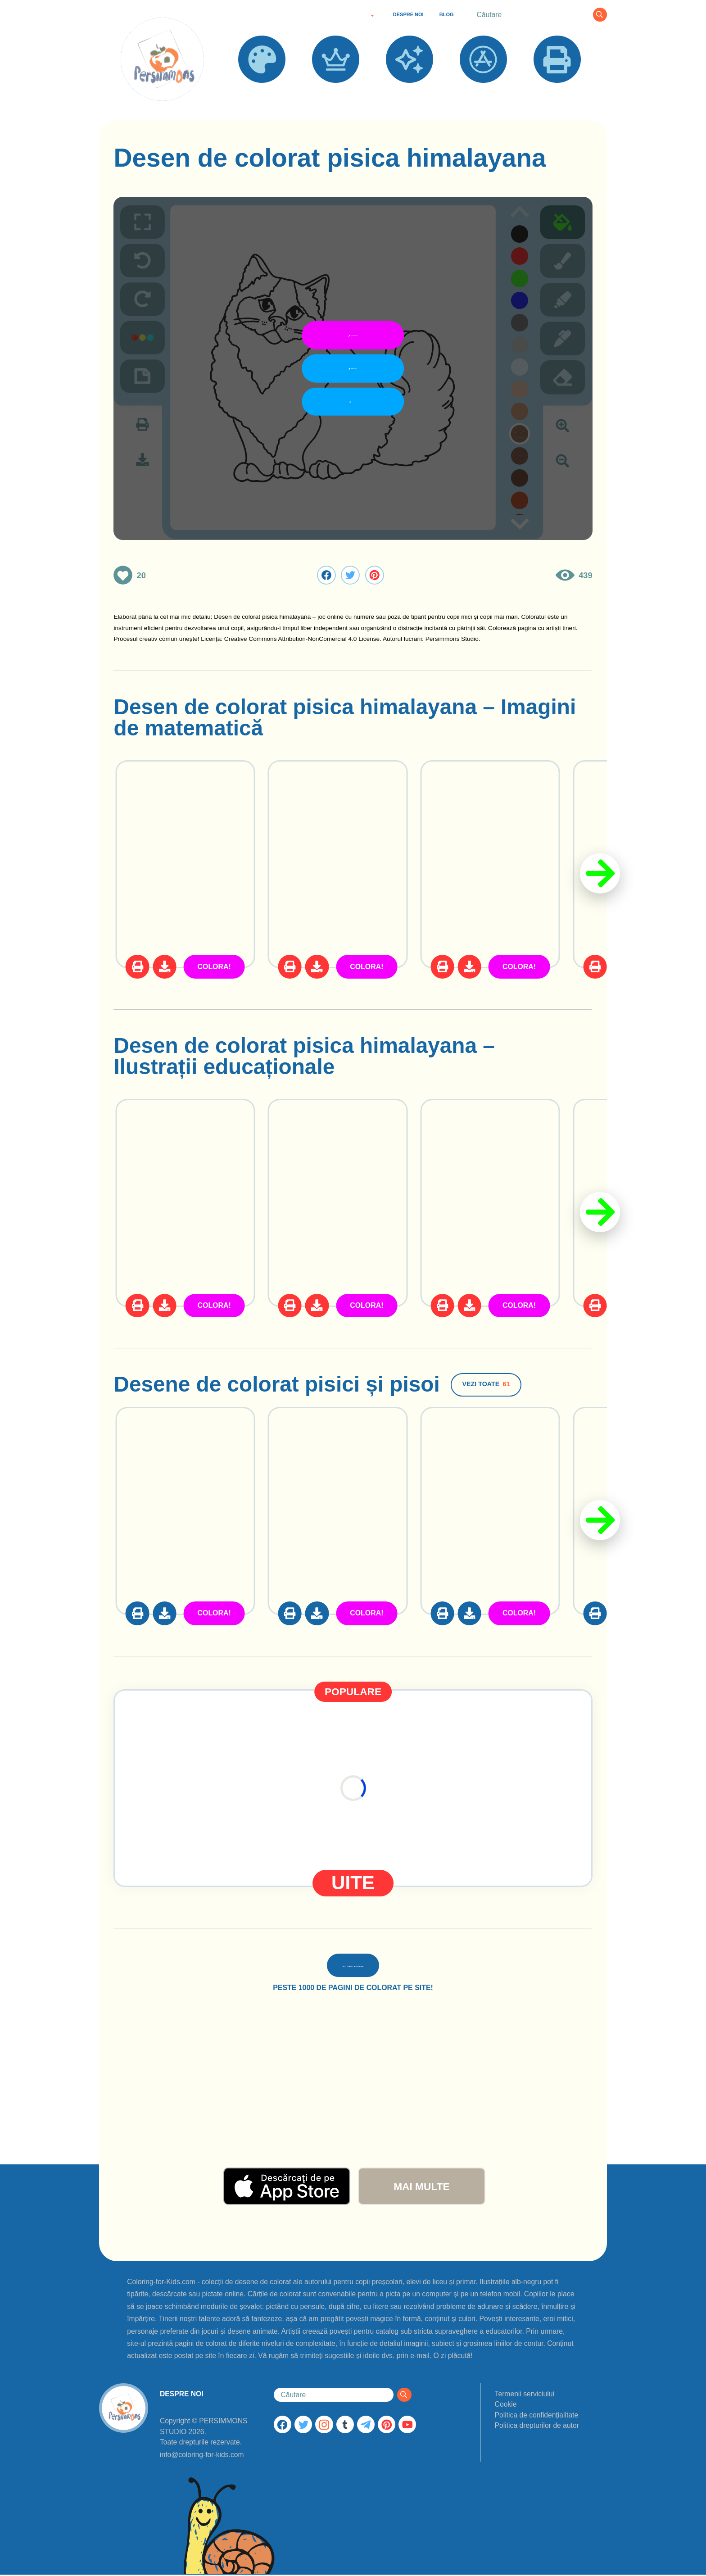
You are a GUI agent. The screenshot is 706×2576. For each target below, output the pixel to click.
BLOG (446, 14)
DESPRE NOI (408, 14)
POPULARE (335, 90)
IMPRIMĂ (557, 90)
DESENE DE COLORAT (262, 95)
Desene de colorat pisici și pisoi (276, 1384)
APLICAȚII (483, 90)
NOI (409, 90)
